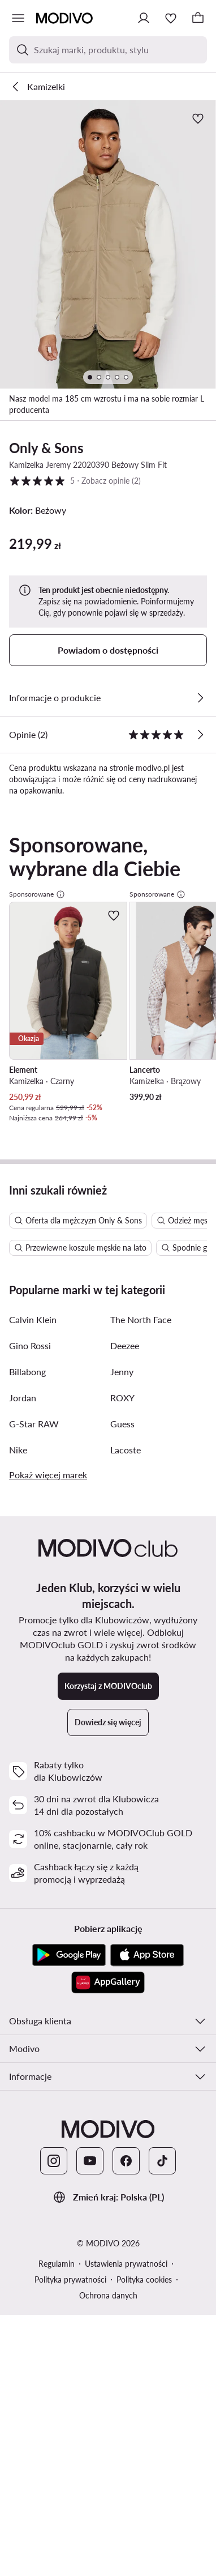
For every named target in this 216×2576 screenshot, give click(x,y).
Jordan (22, 1415)
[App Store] (147, 1973)
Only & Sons (46, 448)
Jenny (121, 1389)
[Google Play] (69, 1973)
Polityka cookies (144, 2297)
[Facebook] (126, 2179)
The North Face (140, 1337)
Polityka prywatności (70, 2297)
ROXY (122, 1415)
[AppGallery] (108, 2000)
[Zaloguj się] (143, 18)
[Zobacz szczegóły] (200, 697)
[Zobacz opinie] (200, 734)
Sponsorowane (37, 894)
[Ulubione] (170, 18)
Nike (18, 1467)
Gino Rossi (30, 1363)
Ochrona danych (108, 2313)
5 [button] (75, 481)
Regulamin (56, 2282)
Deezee (124, 1363)
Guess (122, 1441)
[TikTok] (162, 2179)
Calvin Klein (33, 1337)
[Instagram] (53, 2179)
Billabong (27, 1389)
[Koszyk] (197, 18)
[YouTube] (89, 2179)
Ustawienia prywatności (126, 2282)
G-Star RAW (34, 1441)
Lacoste (125, 1467)
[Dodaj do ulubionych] (197, 118)
